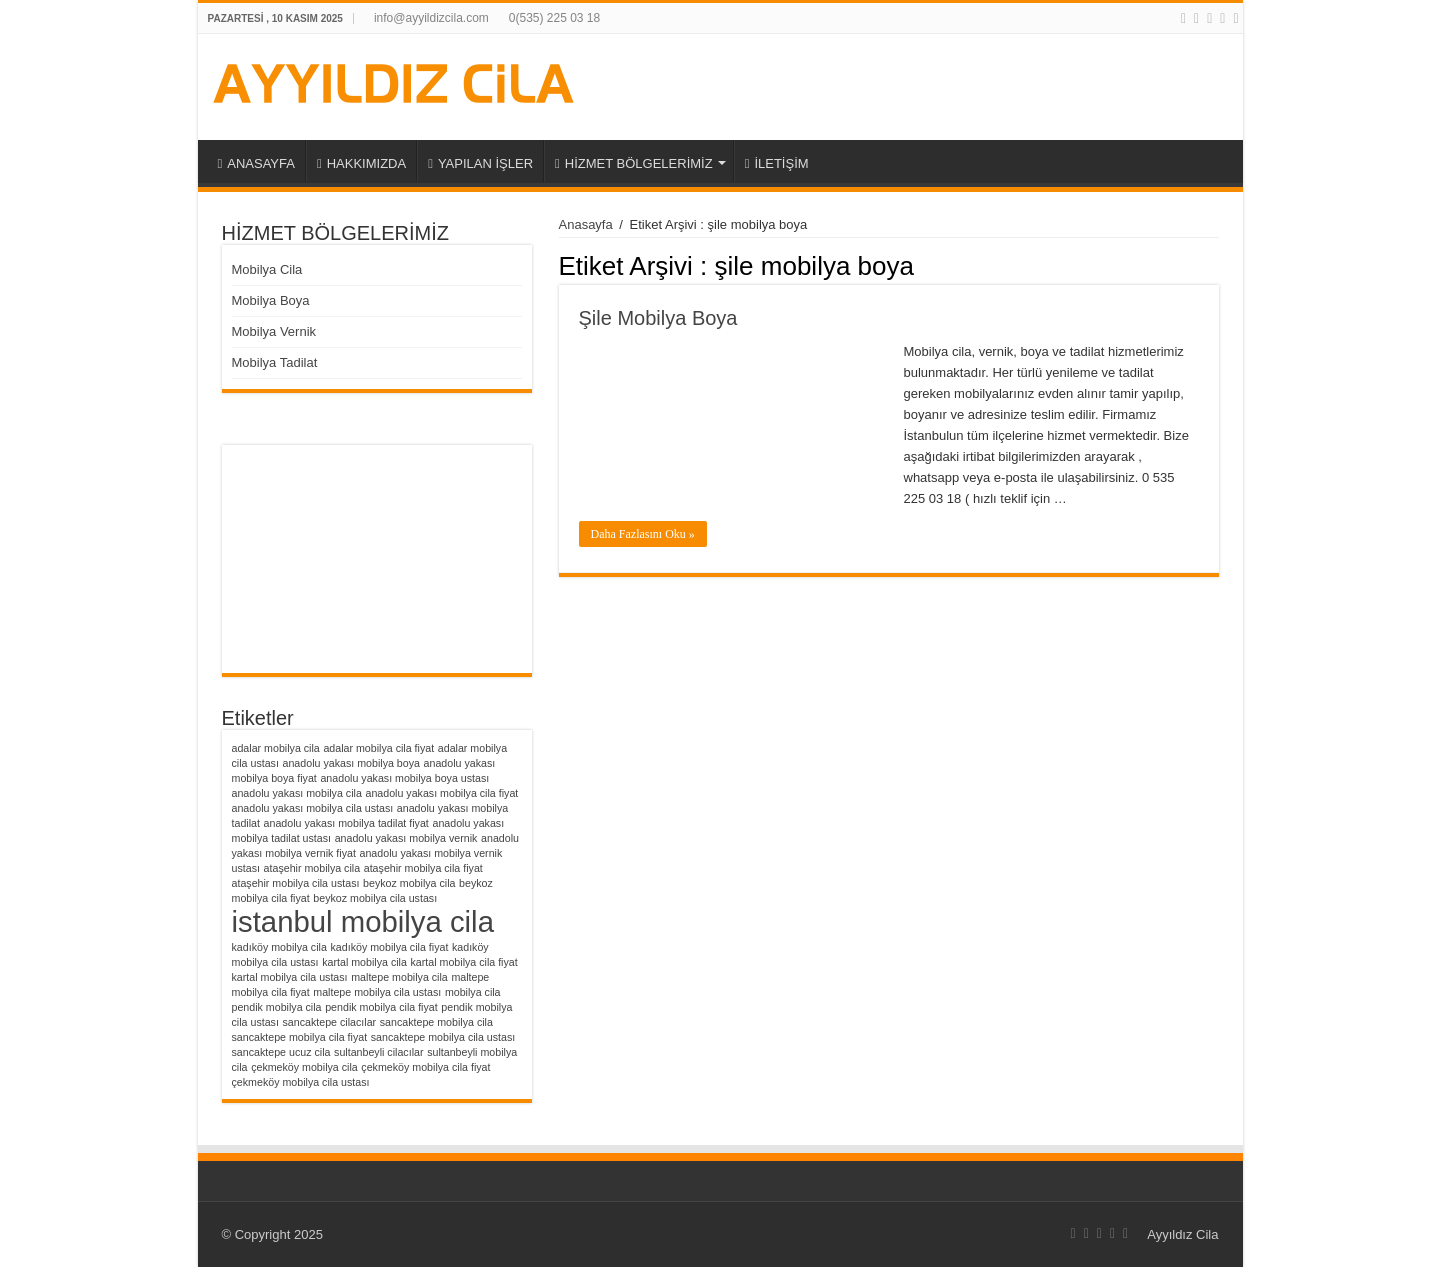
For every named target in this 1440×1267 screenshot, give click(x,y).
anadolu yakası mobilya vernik (406, 838)
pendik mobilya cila (277, 1007)
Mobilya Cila (267, 269)
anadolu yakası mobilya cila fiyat (441, 793)
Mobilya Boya (271, 300)
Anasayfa (586, 224)
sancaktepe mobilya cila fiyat (300, 1037)
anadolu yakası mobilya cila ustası (313, 808)
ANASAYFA (256, 163)
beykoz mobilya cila (409, 883)
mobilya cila (473, 992)
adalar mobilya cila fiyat (378, 748)
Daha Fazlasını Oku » (643, 534)
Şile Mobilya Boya (658, 318)
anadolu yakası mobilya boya (351, 763)
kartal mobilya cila (364, 962)
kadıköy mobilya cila (279, 947)
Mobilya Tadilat (275, 362)
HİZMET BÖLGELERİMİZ (634, 163)
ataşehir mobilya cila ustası (296, 883)
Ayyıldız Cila (1182, 1234)
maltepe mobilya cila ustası (377, 992)
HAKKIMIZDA (361, 163)
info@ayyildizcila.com (431, 18)
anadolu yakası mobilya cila (297, 793)
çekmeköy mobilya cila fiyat (425, 1067)
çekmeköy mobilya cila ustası (301, 1082)
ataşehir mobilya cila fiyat (423, 868)
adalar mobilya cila (276, 748)
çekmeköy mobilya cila (304, 1067)
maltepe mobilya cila (399, 977)
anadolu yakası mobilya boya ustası (404, 778)
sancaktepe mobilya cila (436, 1022)
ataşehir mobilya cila (312, 868)
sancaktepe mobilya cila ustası (443, 1037)
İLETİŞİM (777, 163)
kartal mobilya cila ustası (290, 977)
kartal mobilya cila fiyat (464, 962)
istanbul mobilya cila (363, 921)
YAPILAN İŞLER (480, 163)
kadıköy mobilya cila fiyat (389, 947)
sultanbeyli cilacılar (378, 1052)
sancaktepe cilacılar (330, 1022)
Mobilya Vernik (274, 331)
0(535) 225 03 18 (554, 18)
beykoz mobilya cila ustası (375, 898)
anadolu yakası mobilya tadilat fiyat (346, 823)
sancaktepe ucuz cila (281, 1052)
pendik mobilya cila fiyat (381, 1007)
